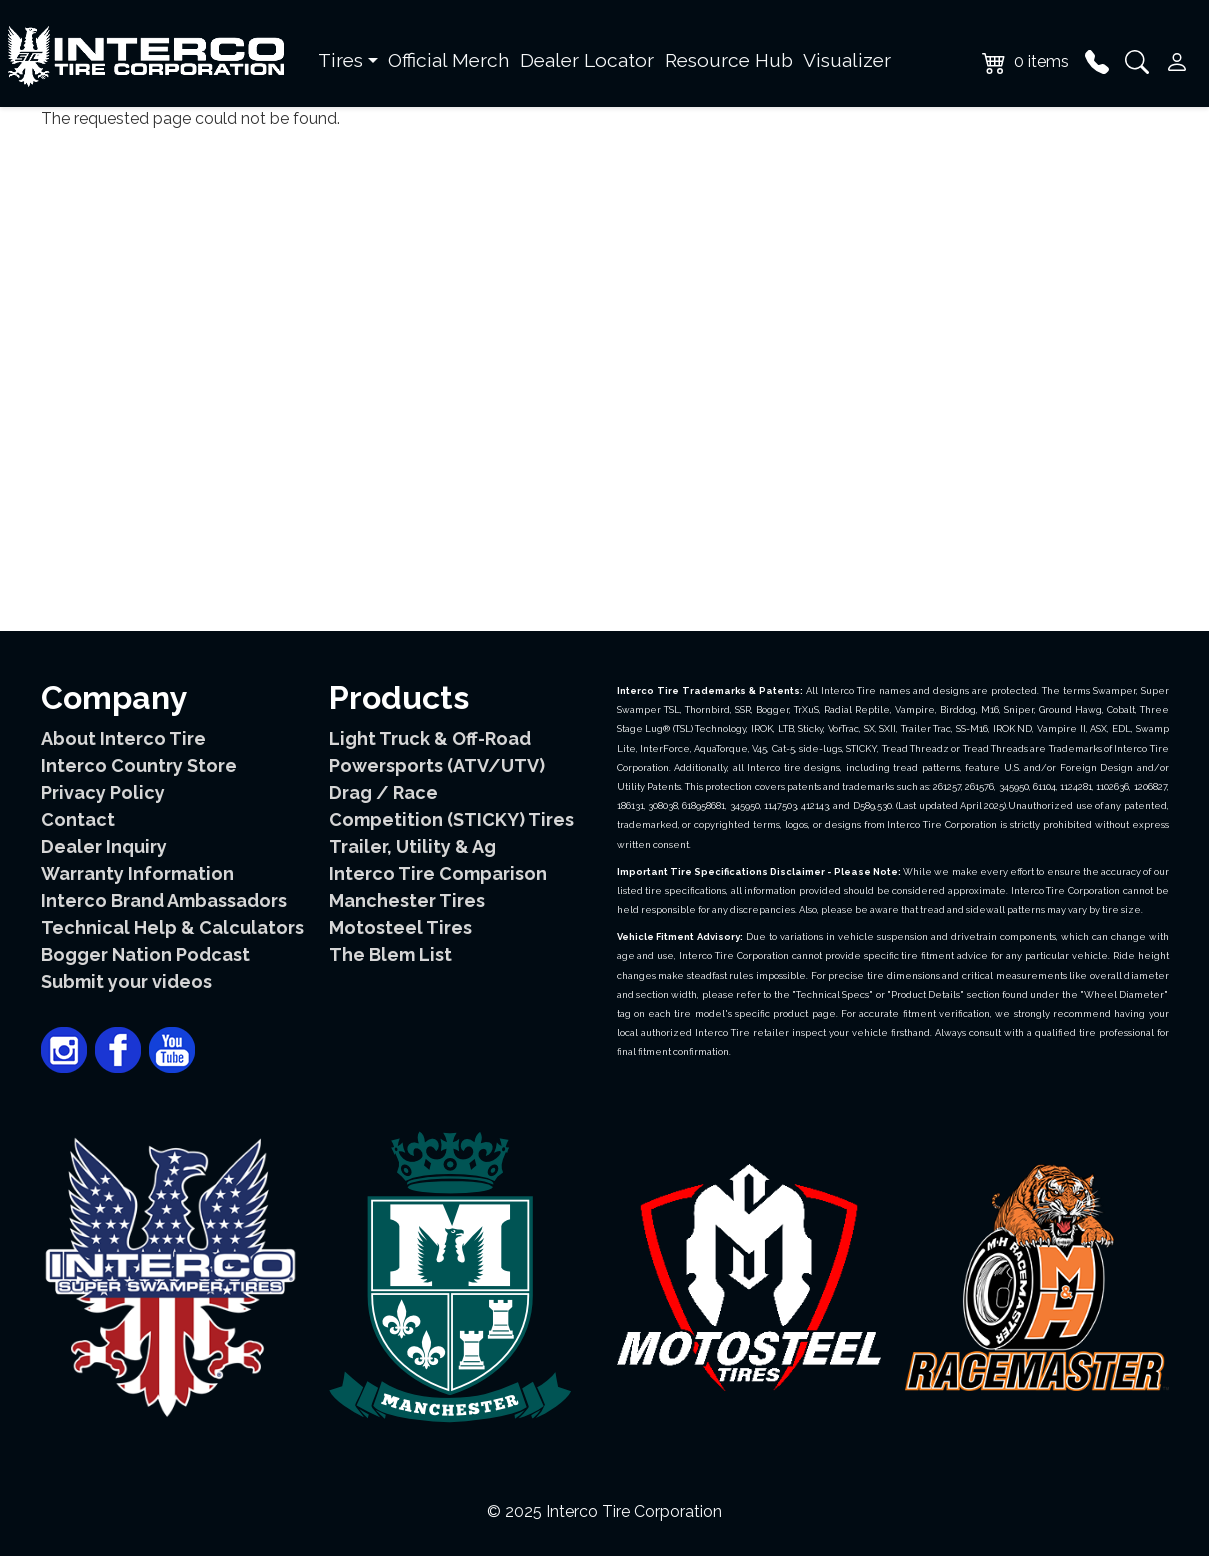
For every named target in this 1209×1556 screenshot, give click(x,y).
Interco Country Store (139, 765)
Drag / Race (383, 792)
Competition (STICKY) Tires (451, 819)
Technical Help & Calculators (172, 927)
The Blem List (390, 954)
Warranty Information (137, 873)
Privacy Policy (103, 792)
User (1177, 62)
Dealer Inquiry (104, 846)
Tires (340, 60)
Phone (1097, 62)
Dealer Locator (587, 60)
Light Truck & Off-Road (430, 738)
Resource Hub (729, 60)
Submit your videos (126, 981)
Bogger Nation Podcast (145, 954)
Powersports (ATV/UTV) (437, 765)
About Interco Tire (123, 738)
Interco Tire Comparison (438, 873)
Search (1137, 62)
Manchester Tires (407, 900)
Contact (78, 819)
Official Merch (448, 60)
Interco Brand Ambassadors (164, 900)
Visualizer (847, 60)
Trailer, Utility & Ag (412, 846)
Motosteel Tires (400, 927)
